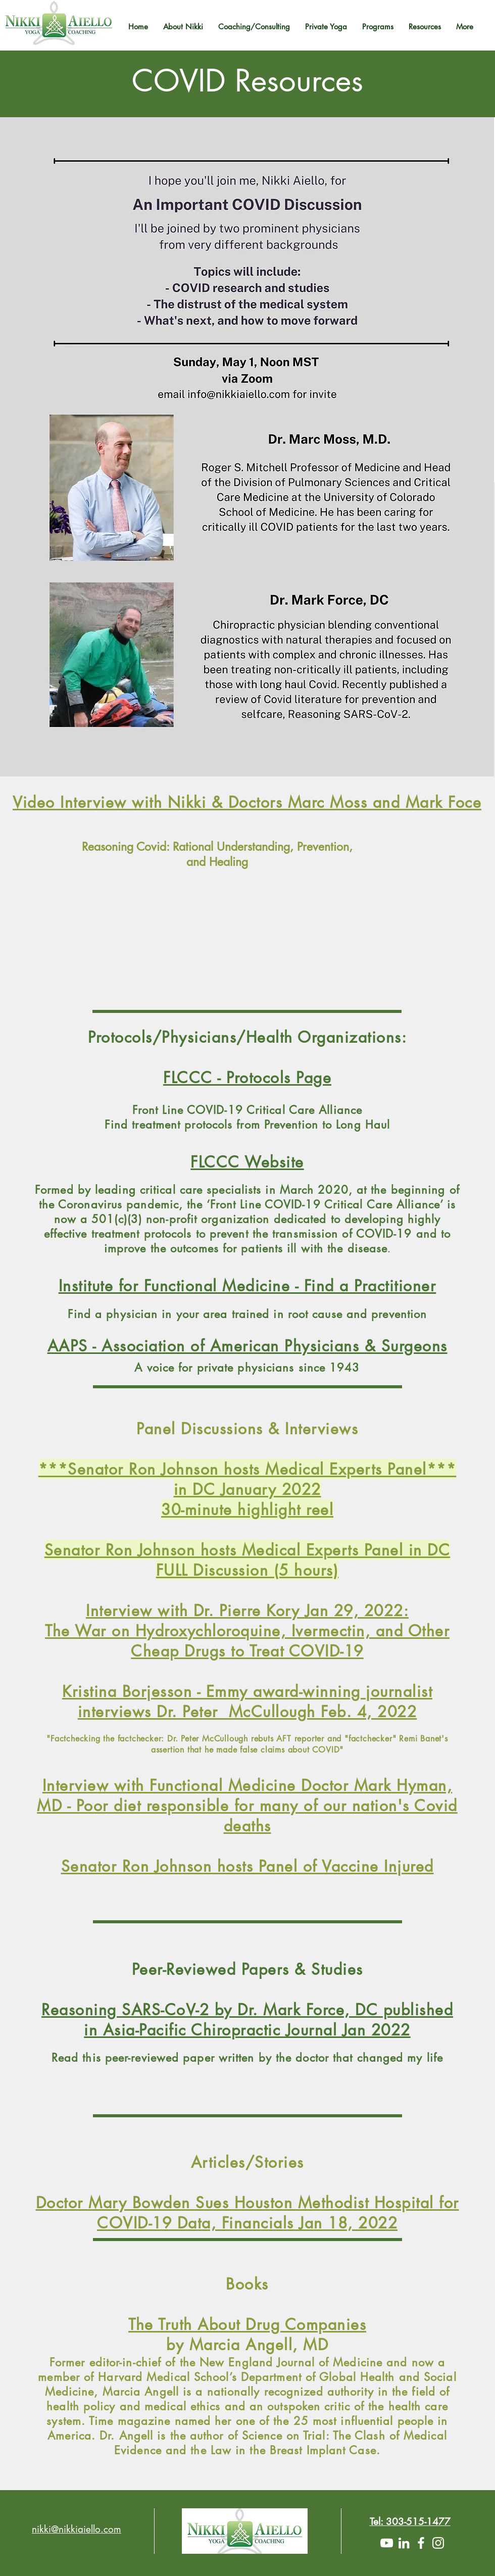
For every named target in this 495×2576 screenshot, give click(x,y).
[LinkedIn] (404, 2543)
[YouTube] (386, 2543)
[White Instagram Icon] (438, 2543)
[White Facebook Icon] (421, 2543)
